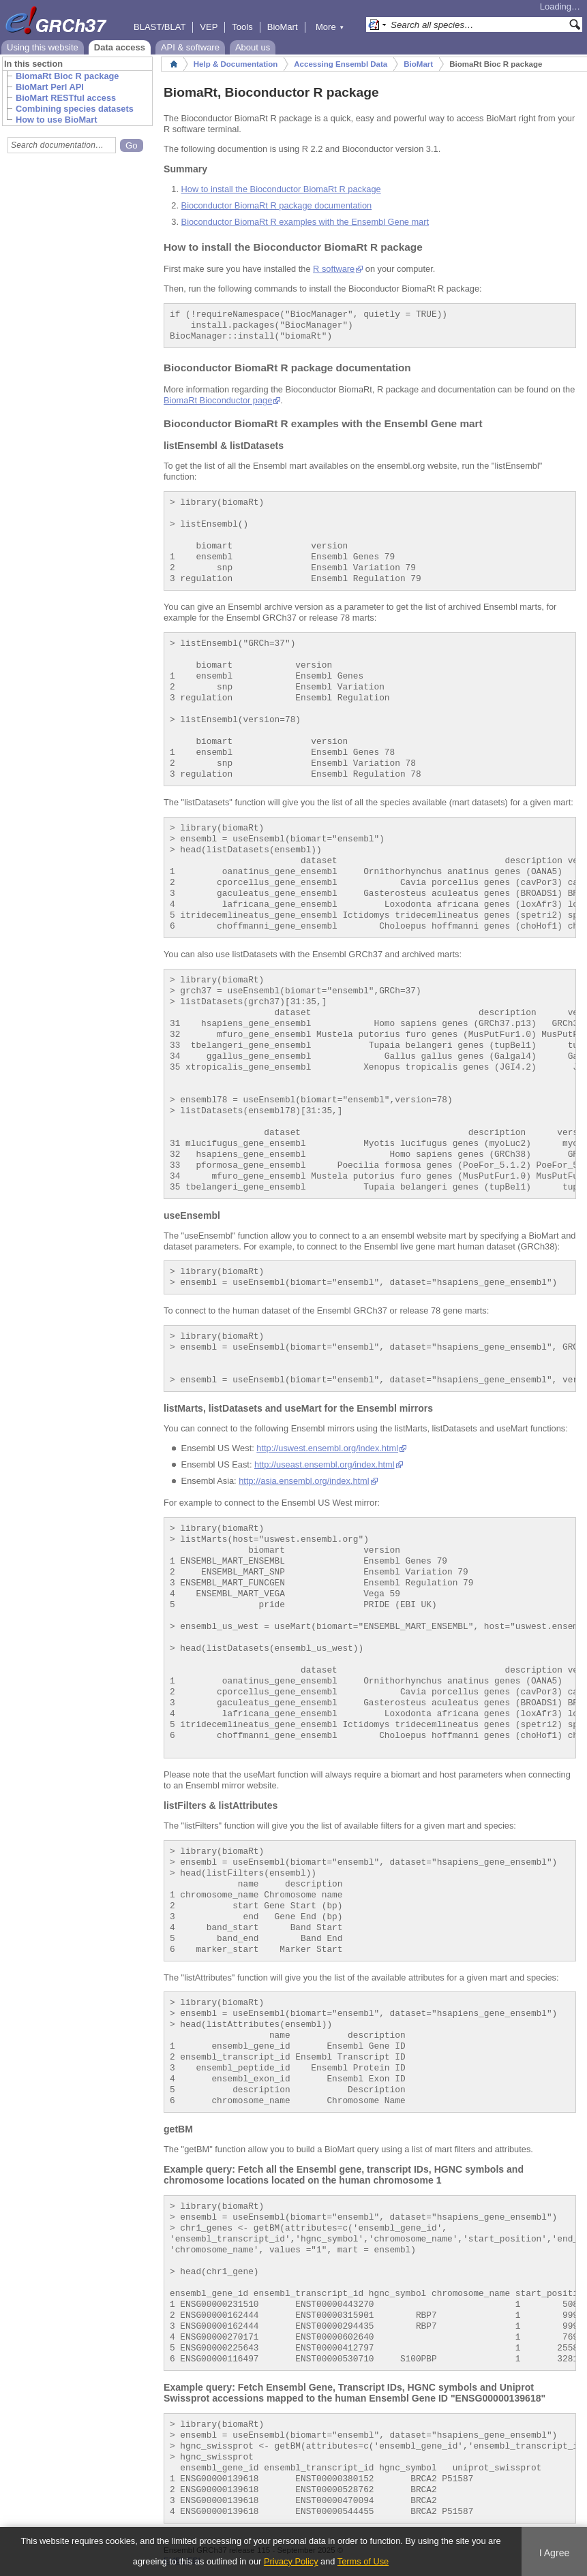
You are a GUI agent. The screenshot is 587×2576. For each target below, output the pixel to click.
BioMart (282, 27)
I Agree (554, 2552)
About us (252, 47)
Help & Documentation (235, 64)
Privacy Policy (291, 2561)
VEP (208, 27)
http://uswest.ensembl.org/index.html (327, 1448)
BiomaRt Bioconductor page (218, 400)
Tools (242, 27)
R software (334, 269)
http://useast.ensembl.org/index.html (324, 1464)
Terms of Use (363, 2561)
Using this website (42, 47)
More (330, 27)
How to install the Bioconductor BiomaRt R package (281, 189)
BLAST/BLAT (159, 27)
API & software (190, 47)
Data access (119, 47)
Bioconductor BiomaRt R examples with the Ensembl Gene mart (305, 222)
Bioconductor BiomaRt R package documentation (276, 205)
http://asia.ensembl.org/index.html (304, 1481)
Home (173, 64)
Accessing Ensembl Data (340, 64)
